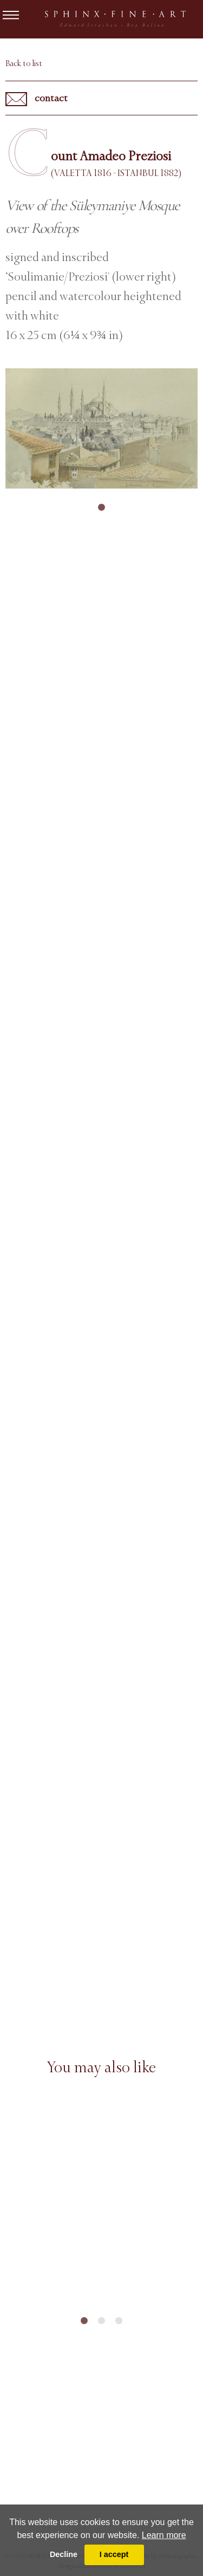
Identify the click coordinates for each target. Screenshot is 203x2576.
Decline (63, 2554)
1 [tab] (101, 507)
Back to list (23, 63)
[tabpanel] (101, 428)
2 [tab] (101, 2320)
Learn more (164, 2535)
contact (36, 99)
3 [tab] (119, 2320)
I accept (114, 2554)
